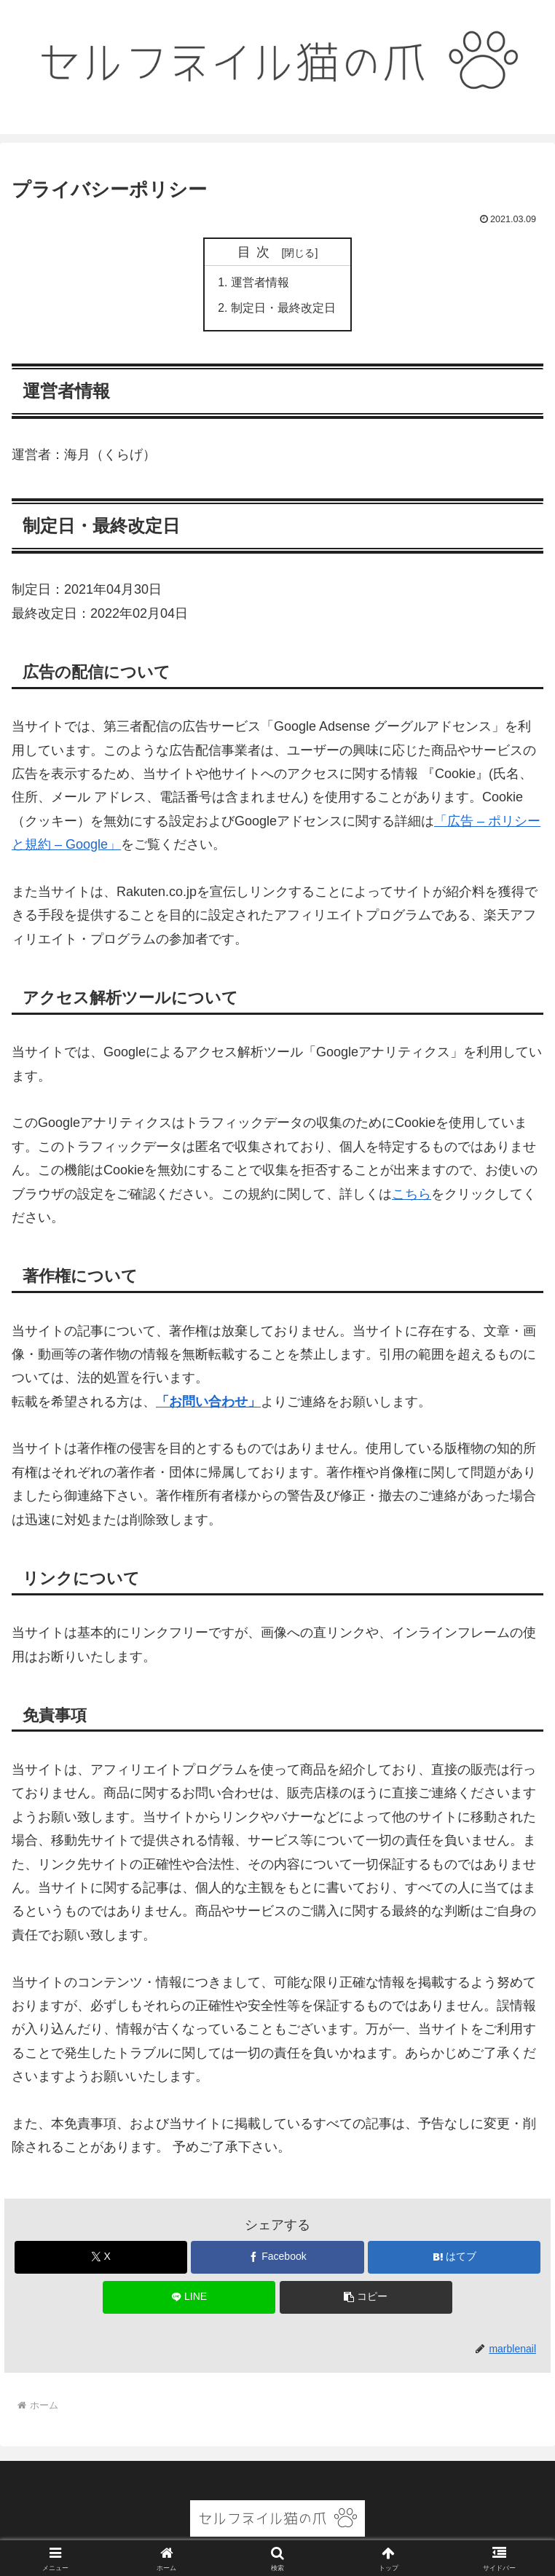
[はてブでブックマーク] (454, 2258)
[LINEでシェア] (189, 2298)
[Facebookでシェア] (277, 2258)
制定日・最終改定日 (283, 308)
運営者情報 (260, 283)
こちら (411, 1195)
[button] (366, 2298)
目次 (257, 252)
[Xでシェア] (101, 2258)
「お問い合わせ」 (208, 1403)
